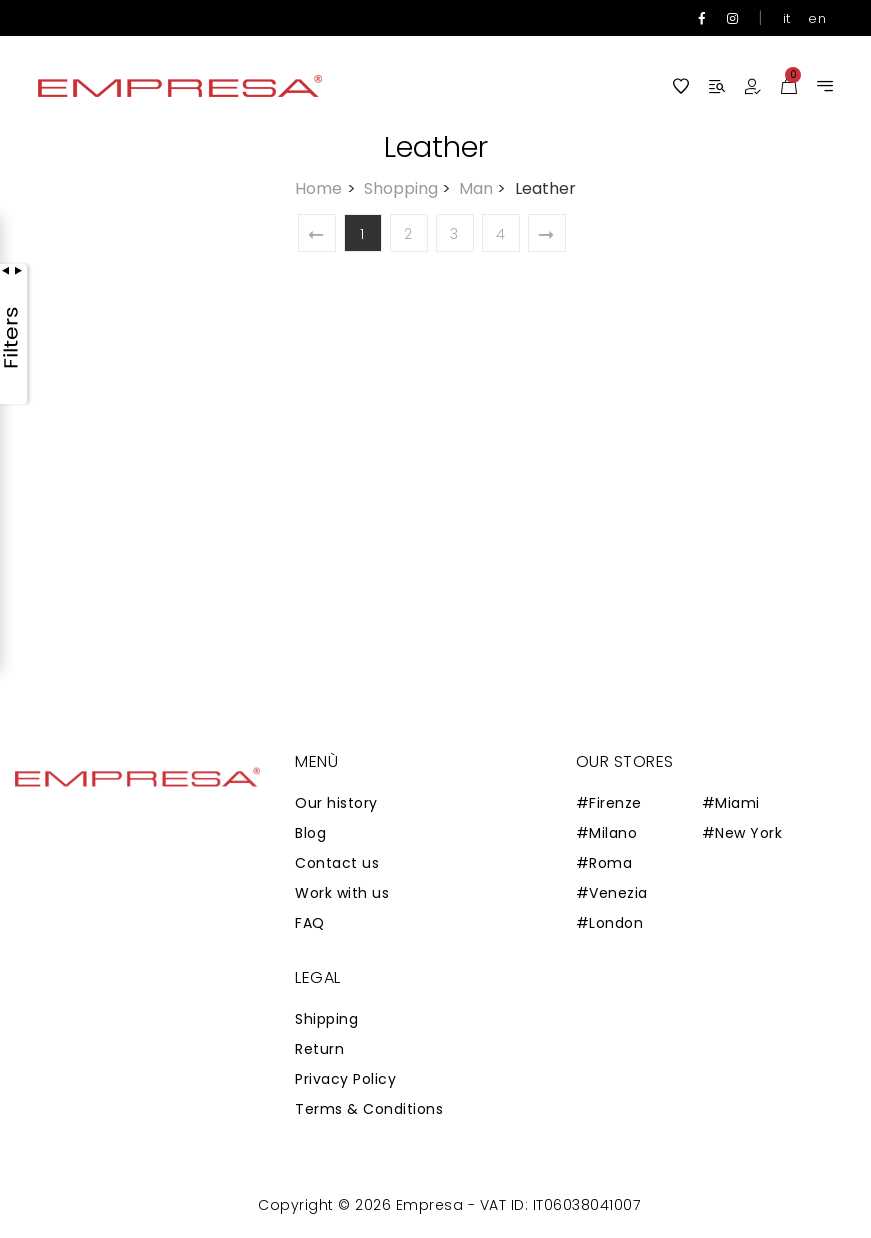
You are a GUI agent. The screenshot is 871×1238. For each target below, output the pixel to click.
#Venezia (612, 893)
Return (319, 1049)
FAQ (310, 923)
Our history (336, 803)
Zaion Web (250, 1209)
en (817, 18)
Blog (310, 833)
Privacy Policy (345, 1079)
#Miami (731, 803)
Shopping (409, 188)
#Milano (607, 833)
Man (484, 188)
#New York (742, 833)
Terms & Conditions (369, 1109)
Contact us (337, 863)
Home (327, 188)
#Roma (604, 863)
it (787, 18)
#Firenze (609, 803)
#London (610, 923)
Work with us (342, 893)
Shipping (326, 1019)
